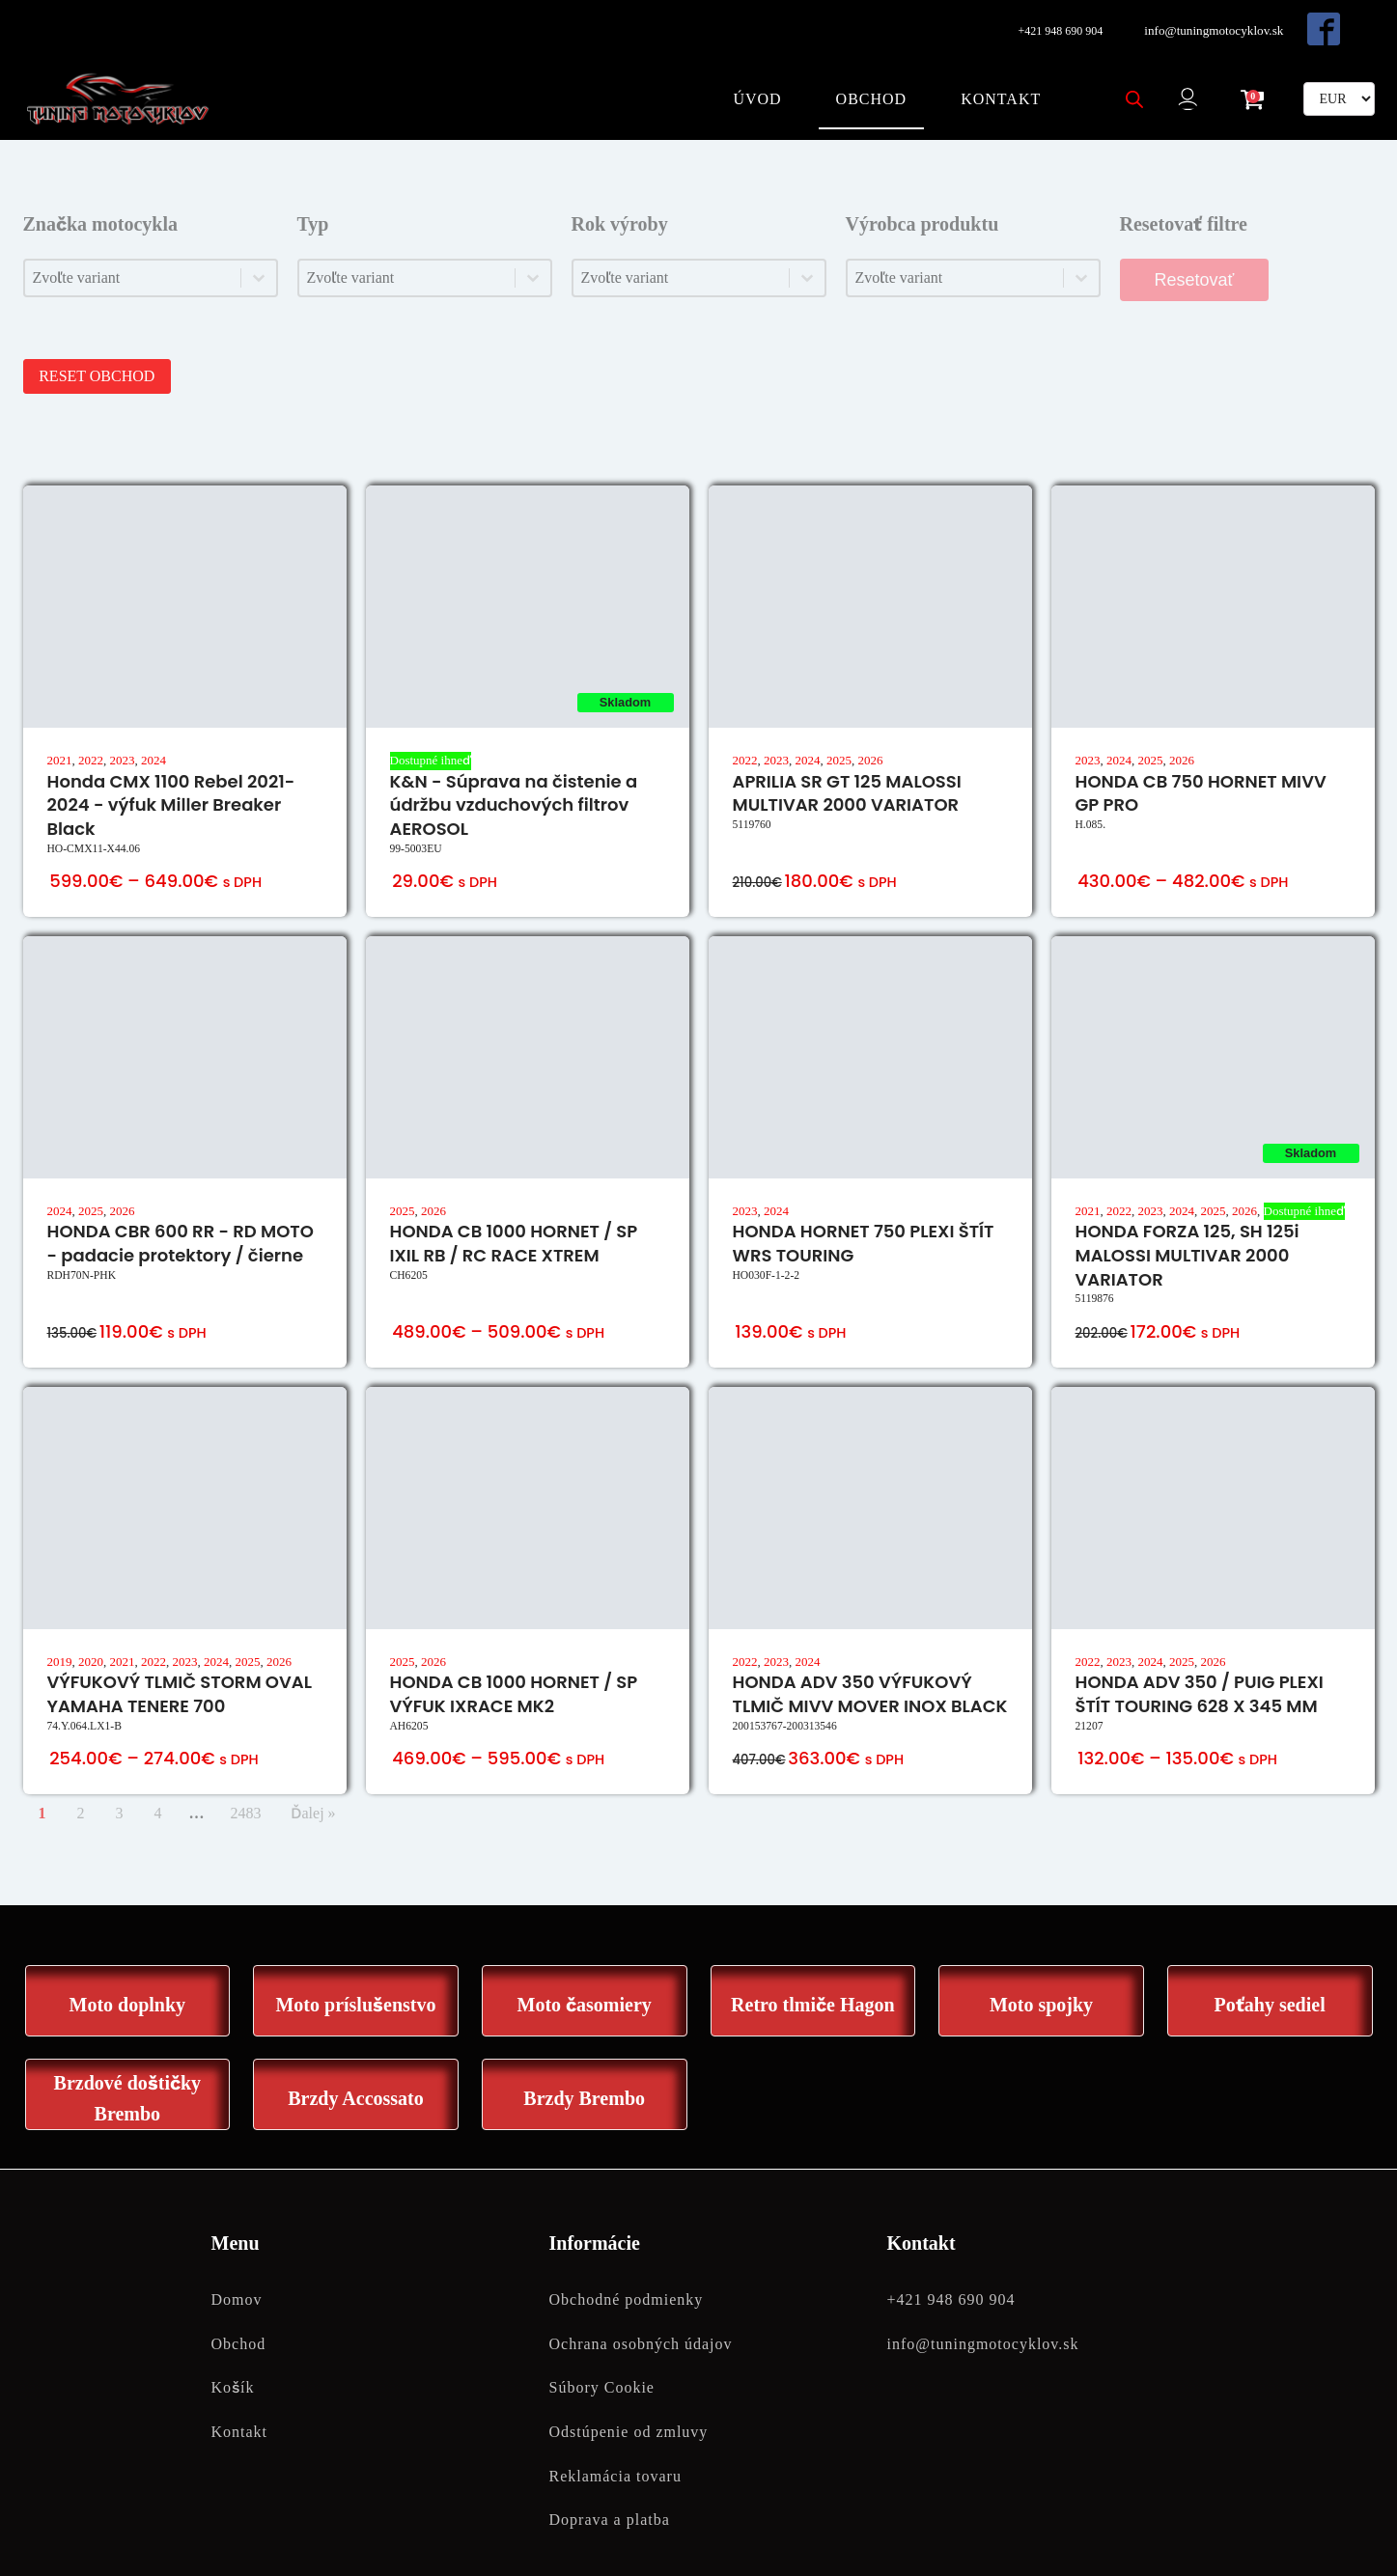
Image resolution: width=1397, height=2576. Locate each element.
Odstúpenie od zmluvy (629, 2407)
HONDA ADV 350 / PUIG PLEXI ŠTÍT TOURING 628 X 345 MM (1200, 1669)
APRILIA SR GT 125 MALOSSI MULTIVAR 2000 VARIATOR (847, 767)
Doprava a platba (609, 2495)
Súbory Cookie (602, 2364)
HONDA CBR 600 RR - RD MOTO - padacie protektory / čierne (180, 1218)
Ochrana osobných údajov (641, 2320)
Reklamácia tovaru (615, 2452)
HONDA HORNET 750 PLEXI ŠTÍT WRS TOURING (863, 1218)
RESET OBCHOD (102, 351)
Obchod (867, 83)
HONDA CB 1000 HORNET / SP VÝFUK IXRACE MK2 (514, 1669)
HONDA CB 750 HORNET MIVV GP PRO (1201, 767)
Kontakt (996, 83)
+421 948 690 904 (1058, 26)
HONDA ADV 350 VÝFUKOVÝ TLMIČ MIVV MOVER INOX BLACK (870, 1669)
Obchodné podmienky (626, 2275)
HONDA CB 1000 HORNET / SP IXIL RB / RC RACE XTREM (514, 1218)
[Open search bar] (1129, 84)
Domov (237, 2275)
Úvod (752, 83)
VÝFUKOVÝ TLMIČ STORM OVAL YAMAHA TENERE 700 (179, 1669)
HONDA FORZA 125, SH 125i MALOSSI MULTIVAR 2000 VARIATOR (1187, 1230)
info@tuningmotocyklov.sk (1215, 25)
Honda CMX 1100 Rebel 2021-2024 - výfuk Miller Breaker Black (171, 779)
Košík (233, 2364)
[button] (1190, 84)
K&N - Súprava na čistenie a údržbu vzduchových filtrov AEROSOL (514, 779)
